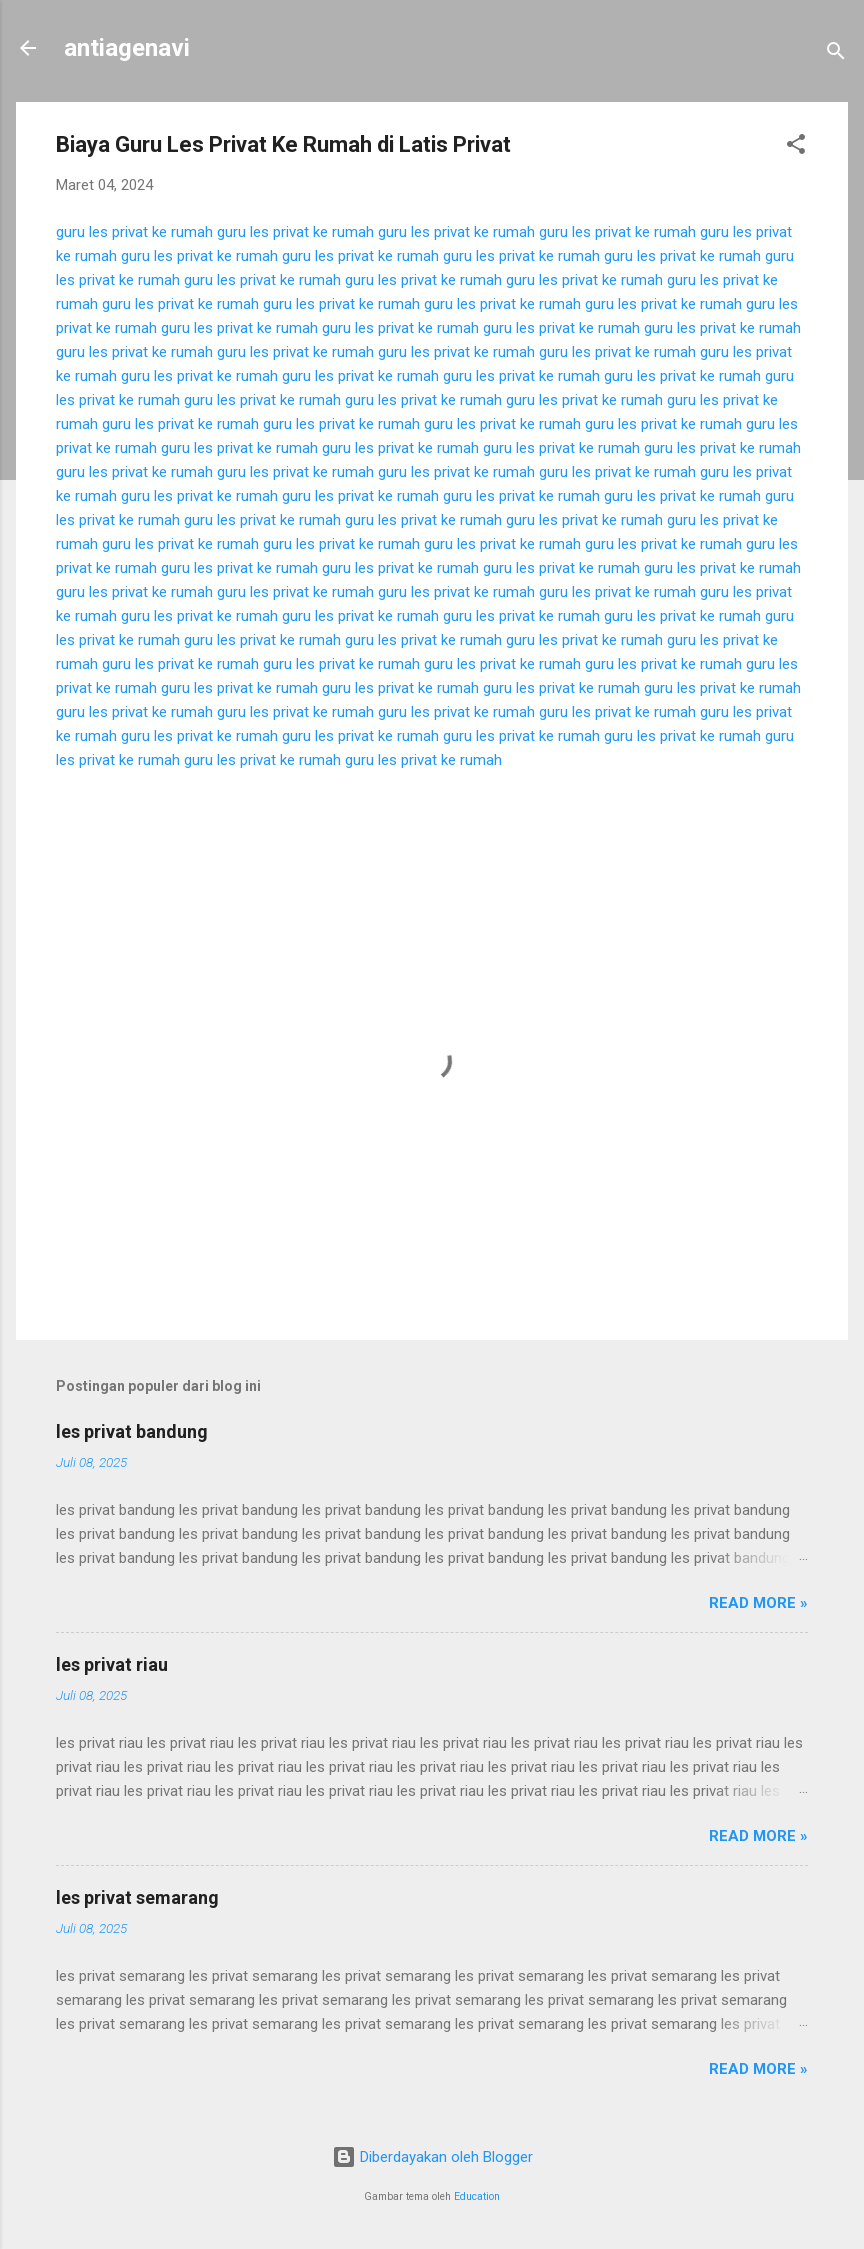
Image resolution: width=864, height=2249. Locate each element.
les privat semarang (137, 1897)
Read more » (758, 1603)
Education (477, 2196)
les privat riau (112, 1664)
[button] (796, 147)
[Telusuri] (836, 54)
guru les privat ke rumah (134, 232)
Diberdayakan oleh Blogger (432, 2157)
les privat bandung (132, 1431)
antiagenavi (127, 48)
